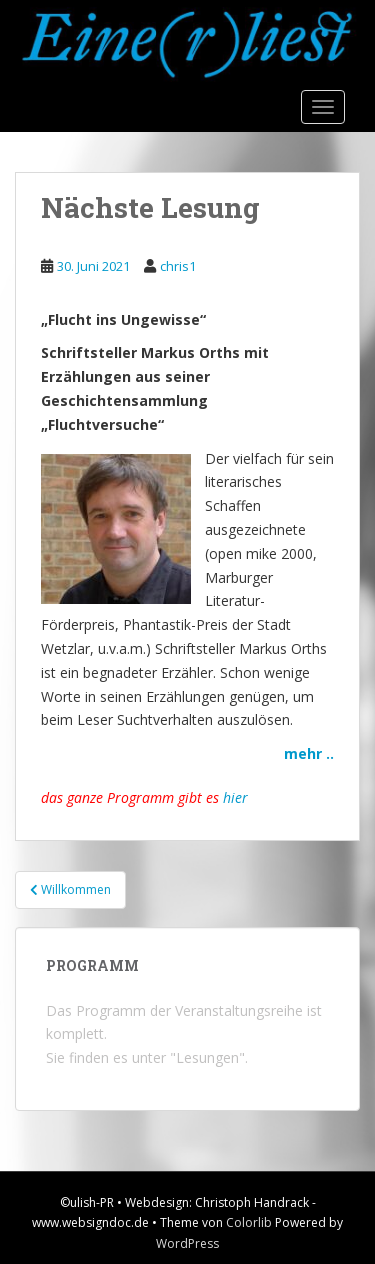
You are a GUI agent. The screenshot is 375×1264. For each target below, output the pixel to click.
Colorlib (249, 1222)
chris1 (178, 266)
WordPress (187, 1243)
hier (235, 797)
